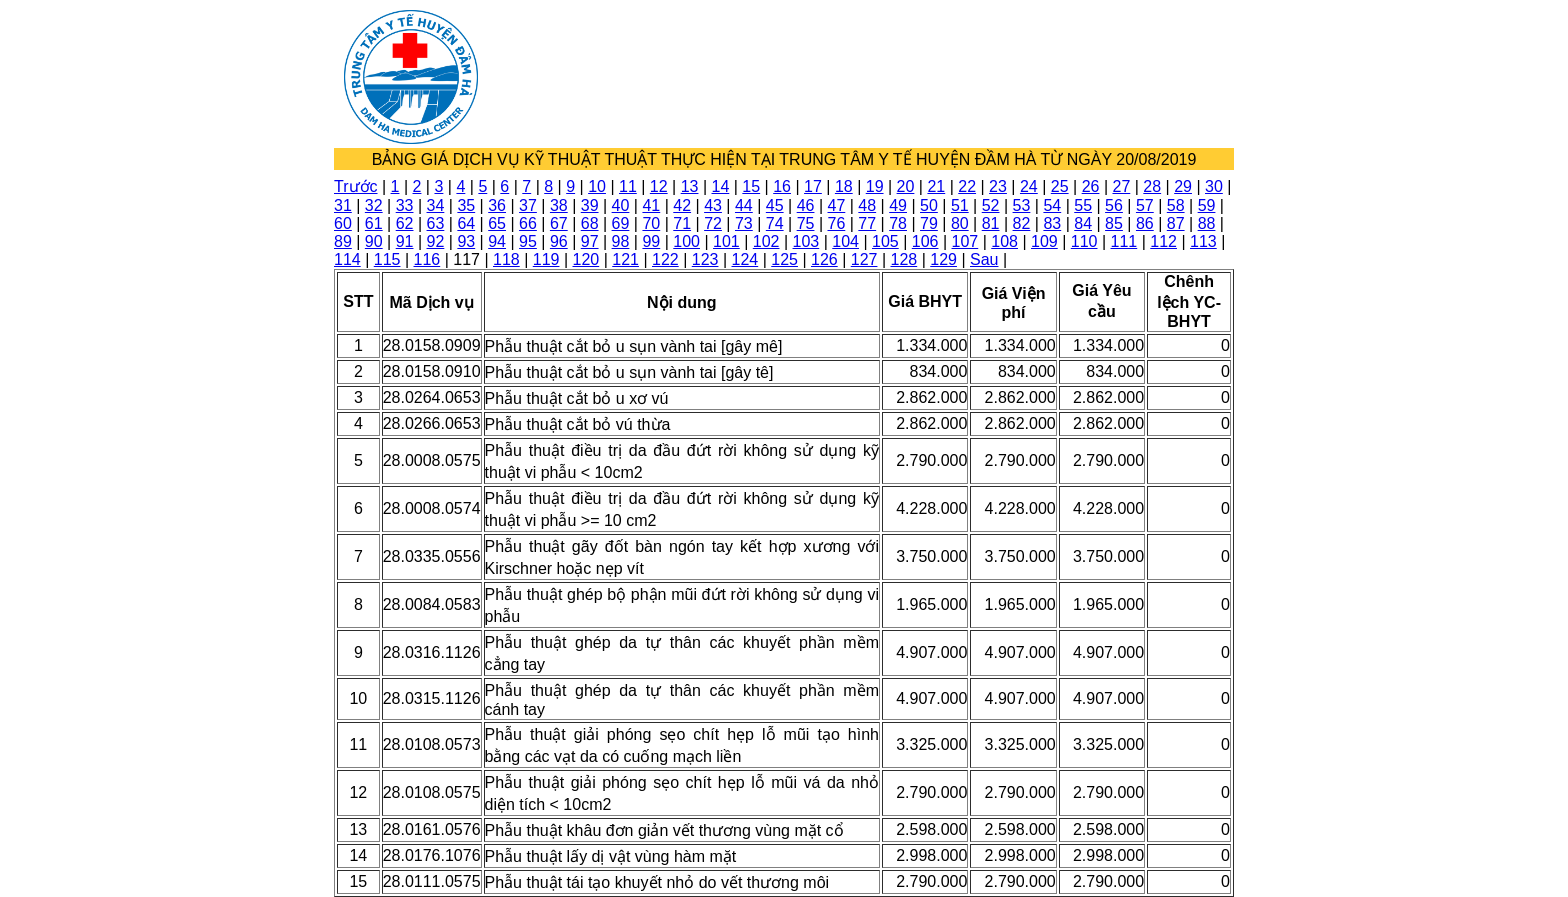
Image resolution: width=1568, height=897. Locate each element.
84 (1083, 223)
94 (497, 241)
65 (497, 223)
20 (906, 186)
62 (405, 223)
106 (925, 241)
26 (1091, 186)
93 (466, 241)
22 (967, 186)
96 (559, 241)
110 (1084, 241)
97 (590, 241)
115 (387, 259)
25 (1060, 186)
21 (936, 186)
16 (782, 186)
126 (824, 259)
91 (405, 241)
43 (713, 205)
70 (651, 223)
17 (813, 186)
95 (528, 241)
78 (898, 223)
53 (1022, 205)
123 (705, 259)
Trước (356, 186)
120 (586, 259)
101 (726, 241)
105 (885, 241)
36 (497, 205)
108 (1004, 241)
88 (1207, 223)
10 (597, 186)
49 (898, 205)
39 (590, 205)
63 (436, 223)
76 (837, 223)
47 (837, 205)
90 (374, 241)
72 (713, 223)
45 (775, 205)
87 (1176, 223)
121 (625, 259)
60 (343, 223)
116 (427, 259)
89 (343, 241)
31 (343, 205)
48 (867, 205)
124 (745, 259)
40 (621, 205)
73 (744, 223)
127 (864, 259)
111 (1124, 241)
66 (528, 223)
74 (775, 223)
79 (929, 223)
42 (682, 205)
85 (1114, 223)
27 (1121, 186)
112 (1163, 241)
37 (528, 205)
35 (466, 205)
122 (665, 259)
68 (590, 223)
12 (659, 186)
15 (751, 186)
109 (1044, 241)
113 (1203, 241)
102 (766, 241)
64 (466, 223)
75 (806, 223)
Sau (984, 259)
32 (374, 205)
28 (1152, 186)
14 (721, 186)
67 (559, 223)
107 (965, 241)
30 (1214, 186)
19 (875, 186)
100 (686, 241)
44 (744, 205)
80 (960, 223)
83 (1052, 223)
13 (690, 186)
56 (1114, 205)
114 (347, 259)
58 (1176, 205)
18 (844, 186)
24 (1029, 186)
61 (374, 223)
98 (621, 241)
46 (806, 205)
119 (546, 259)
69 (621, 223)
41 (651, 205)
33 (405, 205)
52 (991, 205)
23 (998, 186)
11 (628, 186)
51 (960, 205)
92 (436, 241)
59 (1207, 205)
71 (682, 223)
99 (651, 241)
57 (1145, 205)
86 (1145, 223)
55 (1083, 205)
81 (991, 223)
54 (1052, 205)
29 (1183, 186)
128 (904, 259)
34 (436, 205)
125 (784, 259)
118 (506, 259)
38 (559, 205)
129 (943, 259)
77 (867, 223)
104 (845, 241)
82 (1022, 223)
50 (929, 205)
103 (806, 241)
